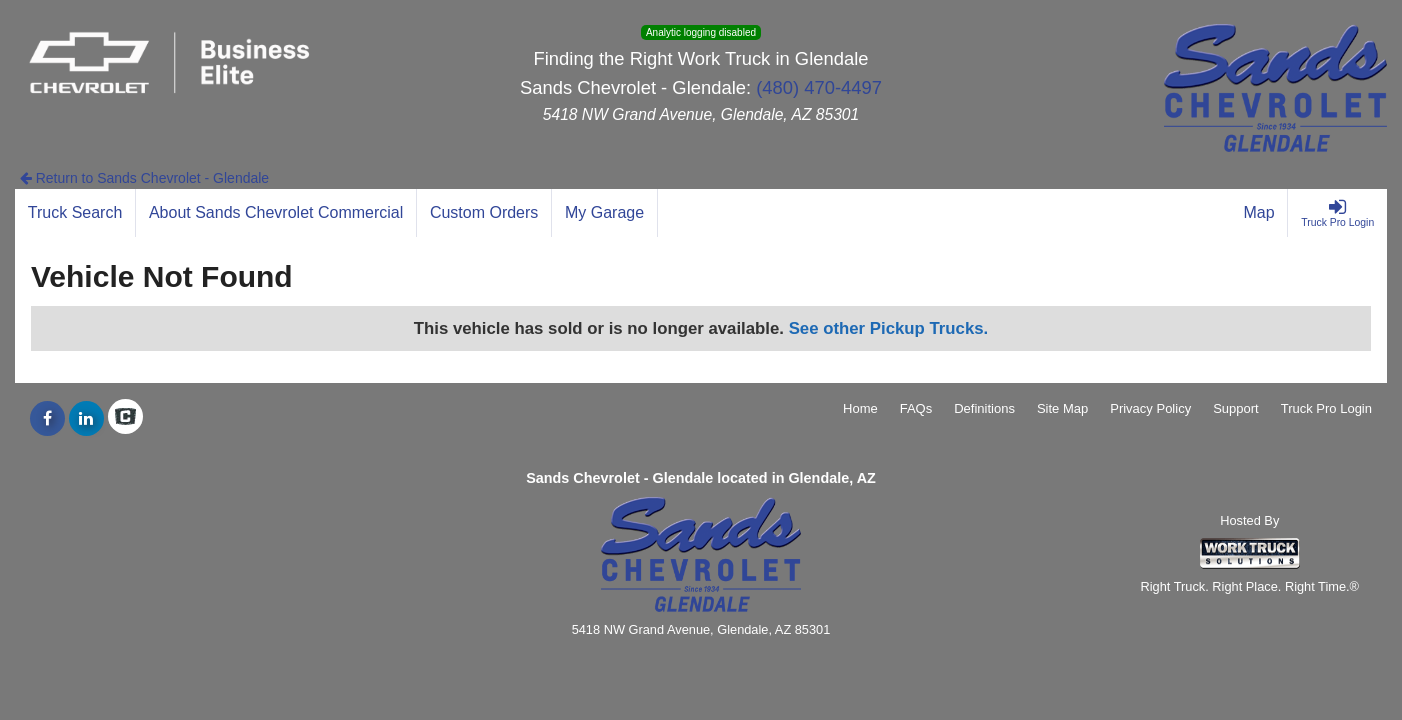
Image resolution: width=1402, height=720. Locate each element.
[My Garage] (605, 213)
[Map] (1260, 213)
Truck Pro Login (1326, 408)
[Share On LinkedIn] (86, 419)
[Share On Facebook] (47, 419)
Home (860, 408)
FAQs (916, 408)
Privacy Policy (1150, 408)
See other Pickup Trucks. (889, 328)
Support (1236, 408)
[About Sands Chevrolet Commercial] (276, 213)
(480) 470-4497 (819, 87)
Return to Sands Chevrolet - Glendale (144, 178)
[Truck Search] (75, 213)
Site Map (1062, 408)
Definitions (984, 408)
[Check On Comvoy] (125, 419)
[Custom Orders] (484, 213)
